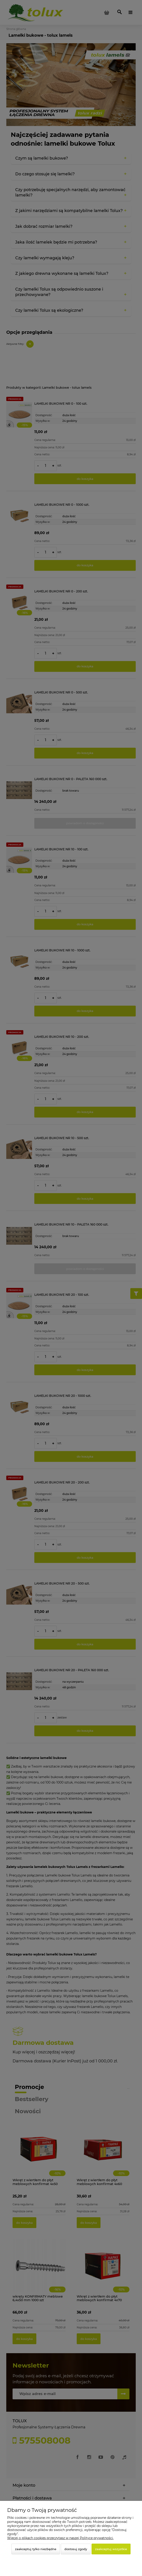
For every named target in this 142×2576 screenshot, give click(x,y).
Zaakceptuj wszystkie (111, 2549)
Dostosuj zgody (75, 2549)
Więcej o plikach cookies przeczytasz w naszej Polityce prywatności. (60, 2538)
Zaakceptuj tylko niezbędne (35, 2549)
